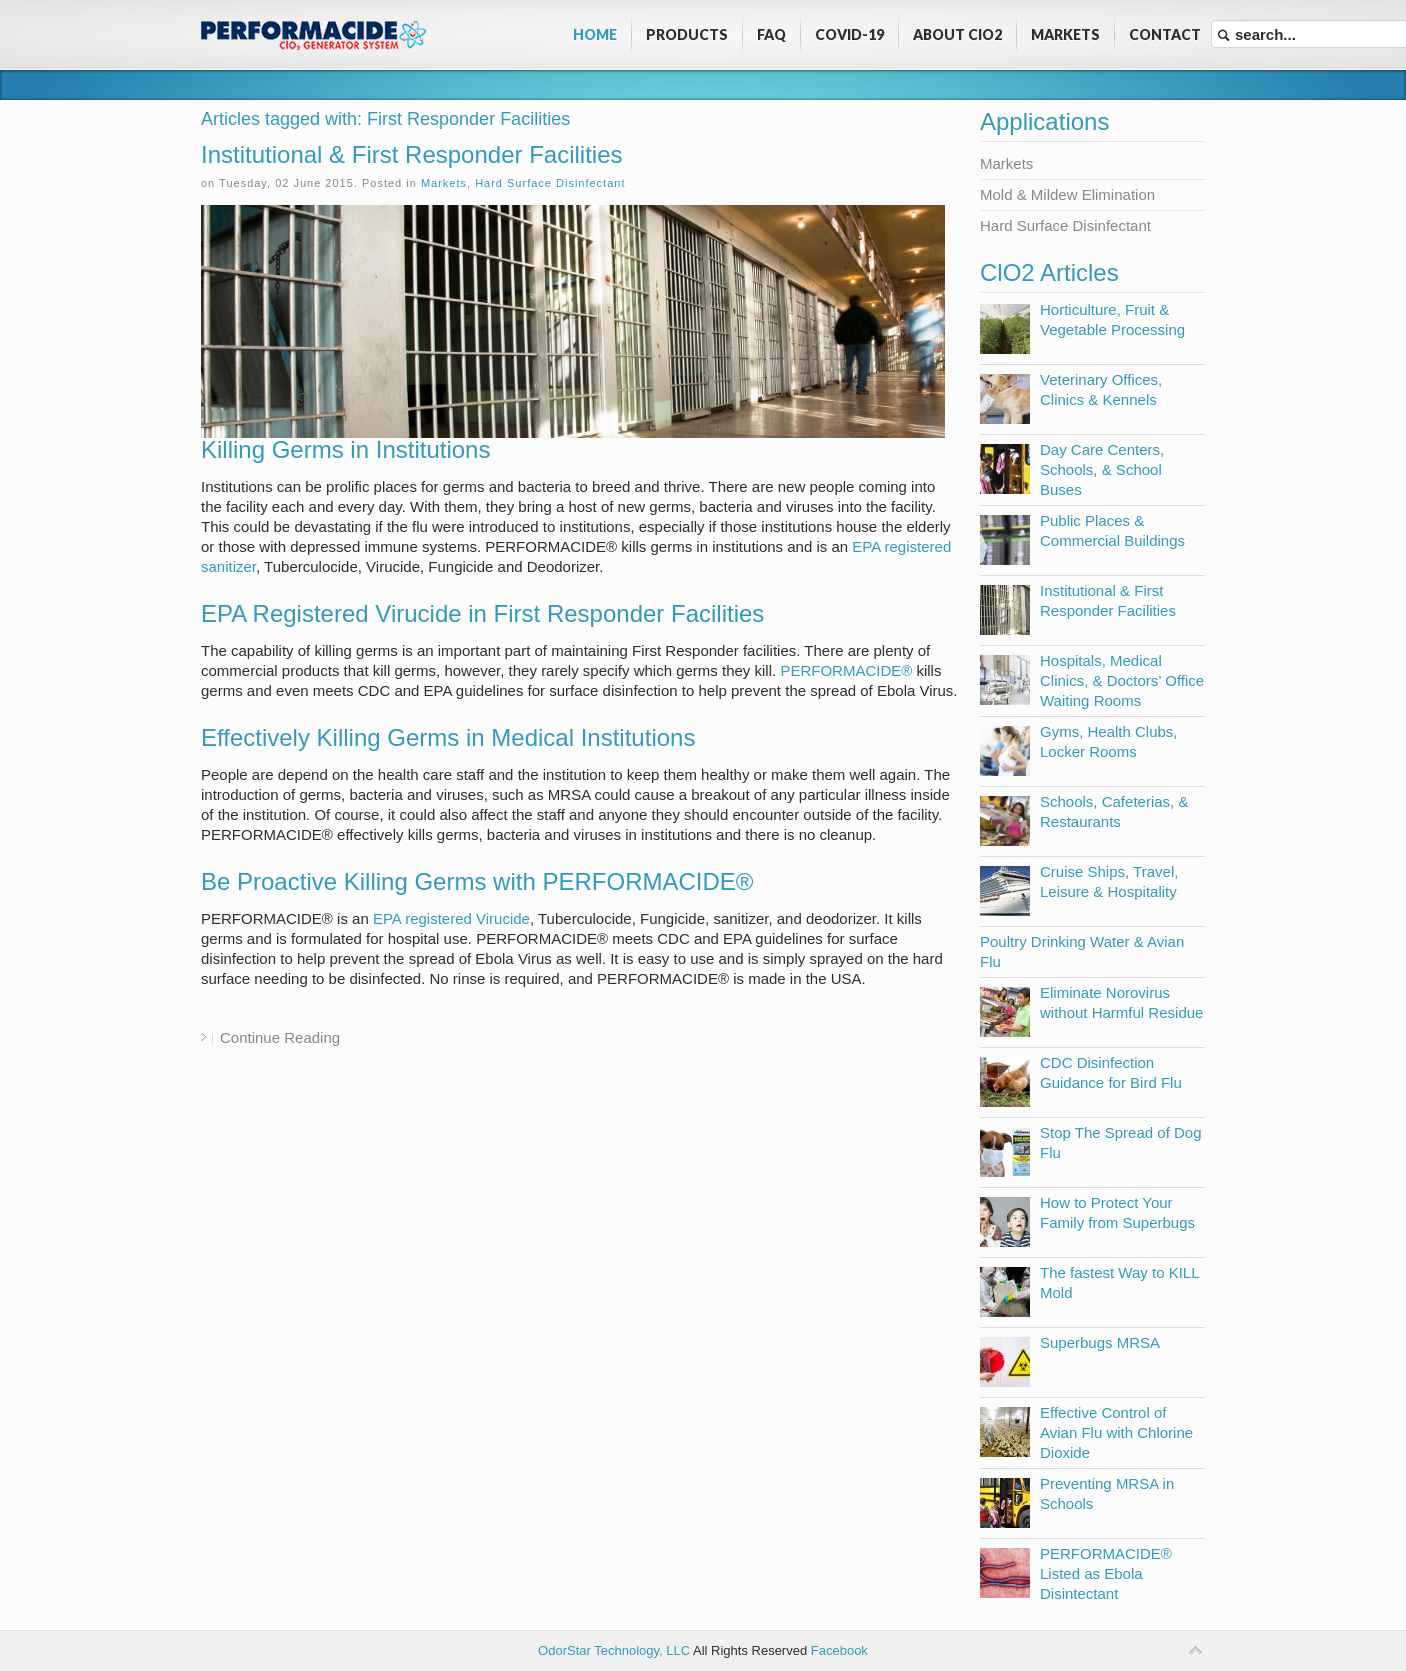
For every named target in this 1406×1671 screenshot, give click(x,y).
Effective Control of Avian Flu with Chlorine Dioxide (1116, 1432)
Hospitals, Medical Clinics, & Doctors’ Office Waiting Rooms (1122, 680)
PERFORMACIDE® (846, 670)
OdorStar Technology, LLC (614, 1650)
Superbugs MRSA (1100, 1342)
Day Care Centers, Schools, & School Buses (1102, 469)
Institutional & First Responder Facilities (412, 154)
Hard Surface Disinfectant (550, 183)
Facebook (839, 1650)
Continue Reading (280, 1037)
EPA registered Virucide (451, 918)
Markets (444, 183)
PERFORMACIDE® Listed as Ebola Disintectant (1106, 1573)
